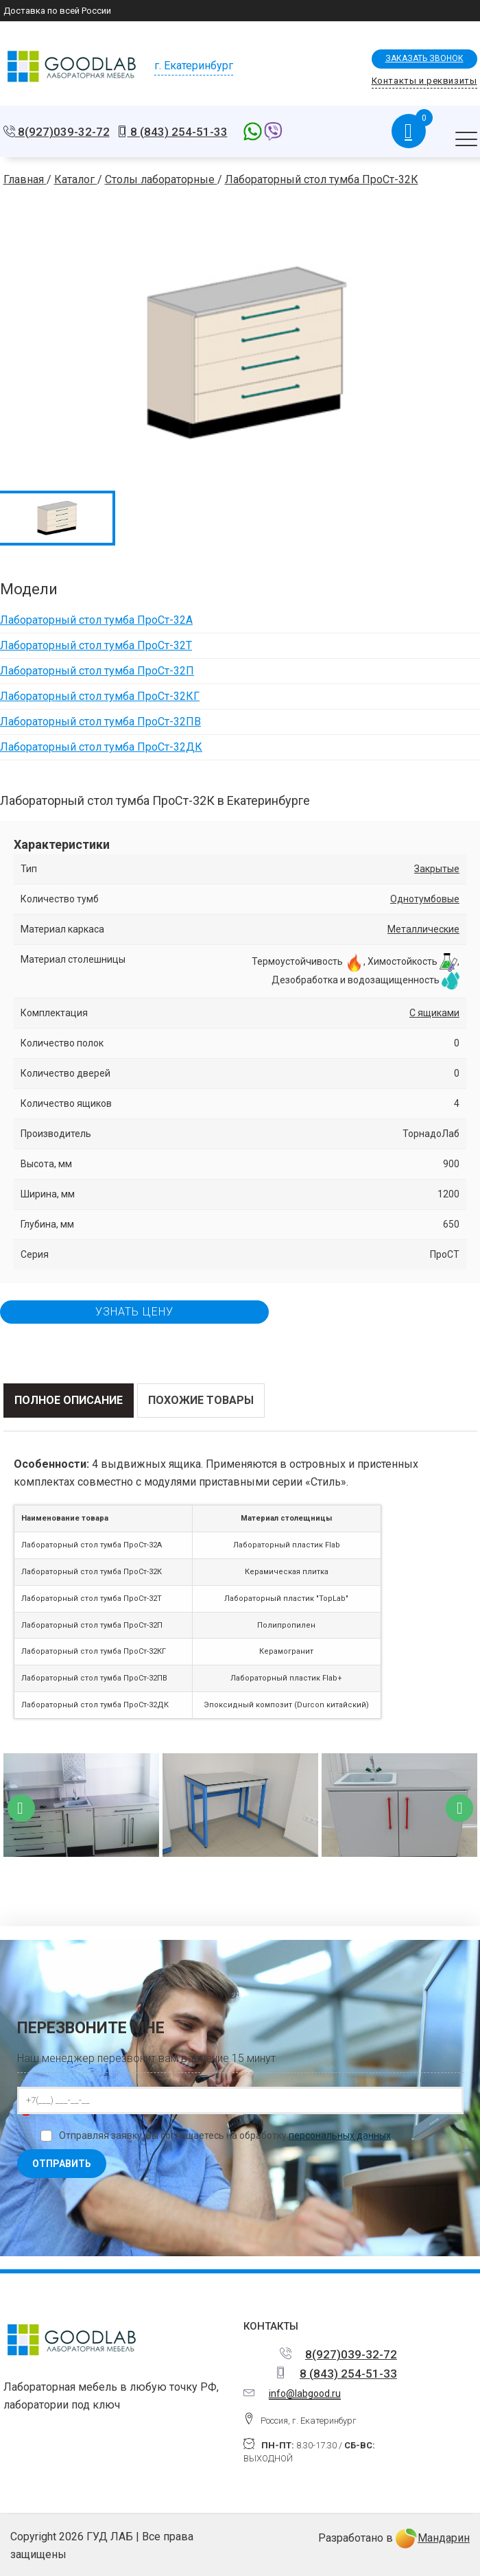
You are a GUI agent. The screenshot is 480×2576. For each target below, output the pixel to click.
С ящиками (434, 1012)
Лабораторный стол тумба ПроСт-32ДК (101, 746)
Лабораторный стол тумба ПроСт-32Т (96, 645)
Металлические (423, 929)
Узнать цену (134, 1311)
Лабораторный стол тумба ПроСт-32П (97, 670)
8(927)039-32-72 (62, 132)
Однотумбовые (424, 898)
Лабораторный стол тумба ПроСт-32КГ (100, 696)
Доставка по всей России (57, 10)
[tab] (68, 1400)
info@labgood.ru (305, 2393)
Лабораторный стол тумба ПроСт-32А (96, 620)
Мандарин (433, 2537)
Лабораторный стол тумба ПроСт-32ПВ (100, 721)
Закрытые (436, 868)
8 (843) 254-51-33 (178, 132)
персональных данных (340, 2135)
